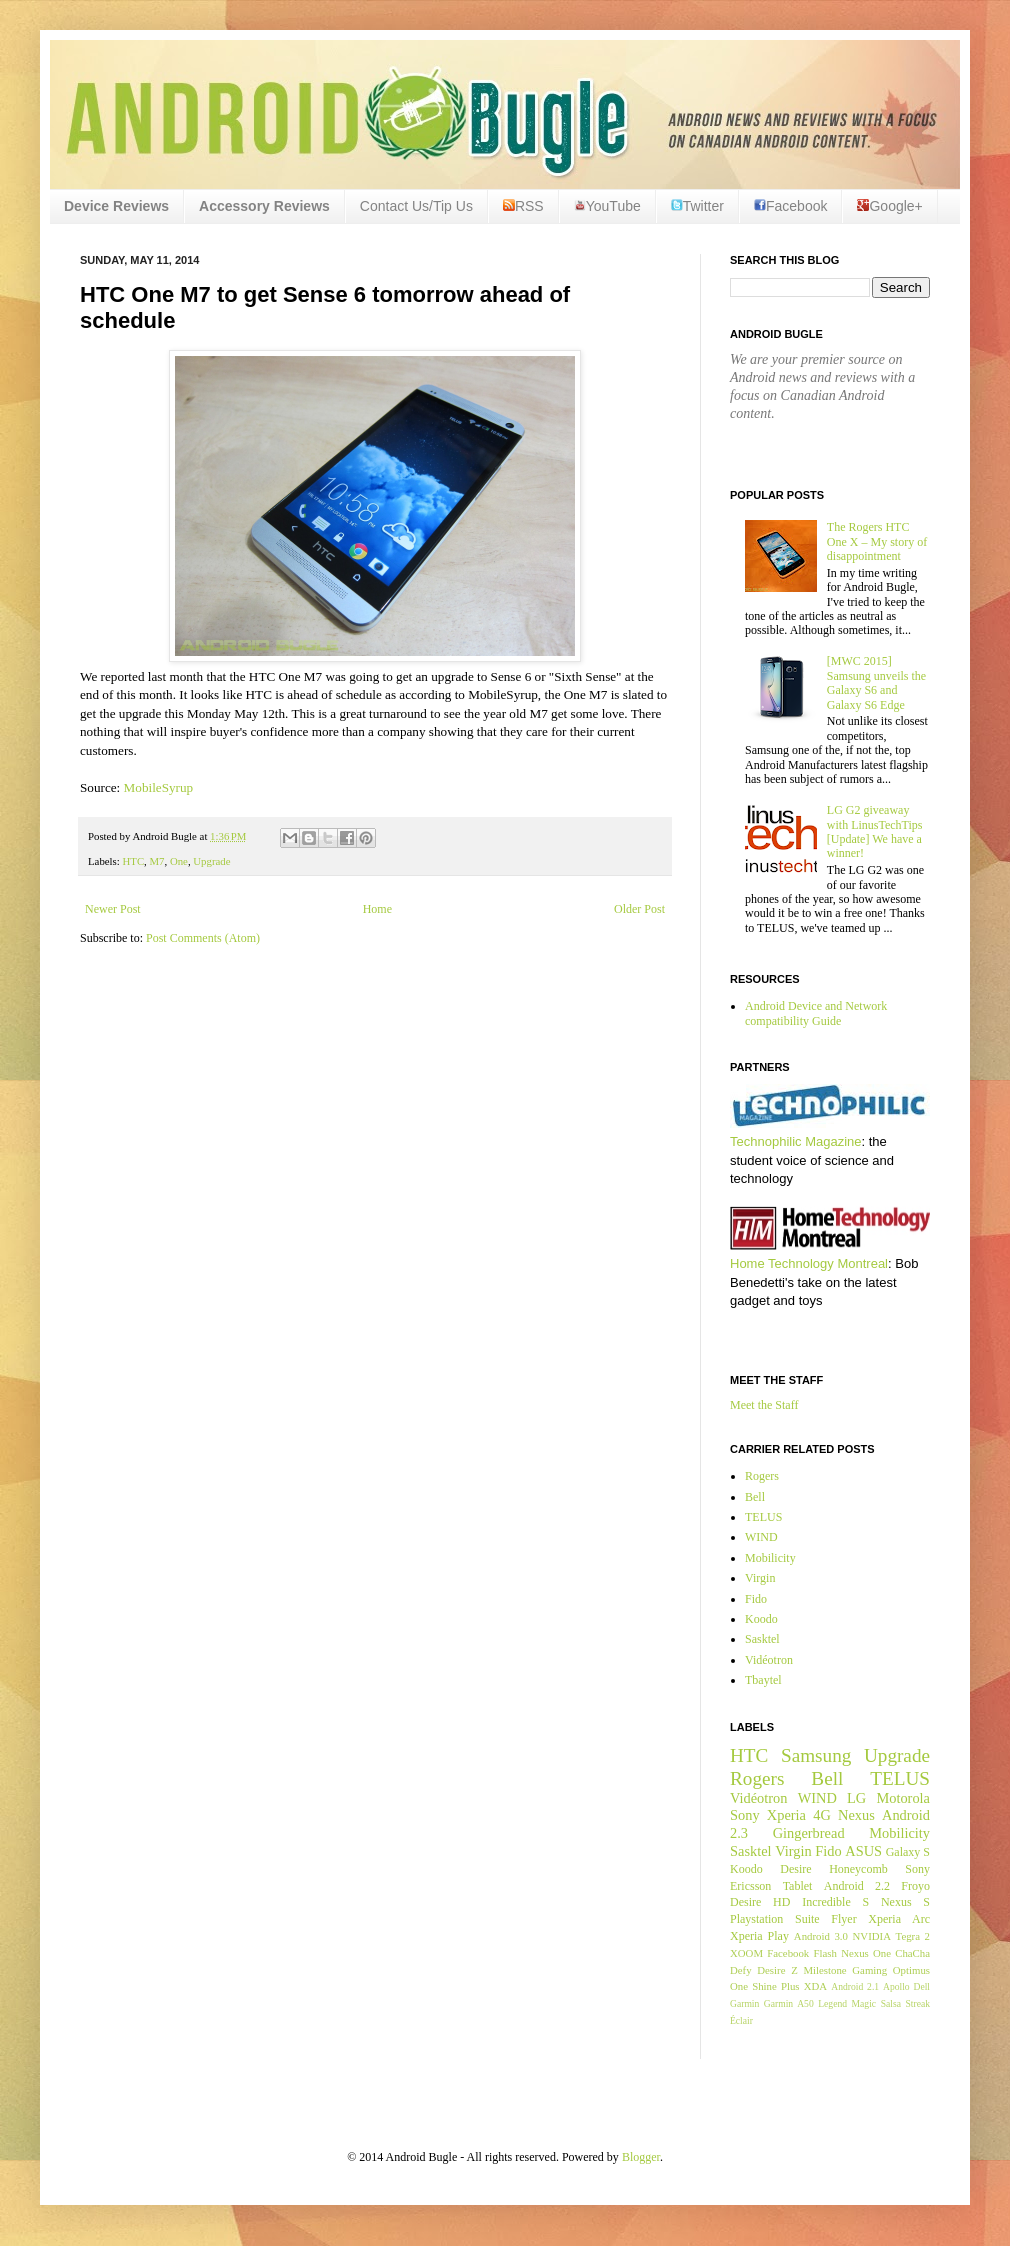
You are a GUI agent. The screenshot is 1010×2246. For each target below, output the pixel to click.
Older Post (639, 909)
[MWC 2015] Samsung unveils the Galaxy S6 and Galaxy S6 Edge (876, 682)
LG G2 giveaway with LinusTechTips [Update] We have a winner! (875, 831)
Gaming (869, 1970)
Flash (824, 1953)
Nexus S (905, 1902)
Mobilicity (770, 1558)
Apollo (896, 1986)
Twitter (697, 206)
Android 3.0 (821, 1936)
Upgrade (211, 861)
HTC (133, 861)
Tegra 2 (913, 1936)
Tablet (798, 1886)
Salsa (891, 2003)
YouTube (607, 206)
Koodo (761, 1619)
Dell (921, 1986)
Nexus (856, 1815)
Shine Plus (775, 1986)
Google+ (889, 206)
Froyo (915, 1886)
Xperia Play (759, 1936)
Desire (795, 1869)
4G (822, 1815)
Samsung (816, 1755)
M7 (157, 861)
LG (856, 1798)
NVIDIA (872, 1936)
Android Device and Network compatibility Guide (816, 1013)
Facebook (790, 206)
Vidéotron (769, 1660)
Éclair (741, 2020)
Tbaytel (763, 1680)
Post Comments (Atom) (203, 938)
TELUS (763, 1517)
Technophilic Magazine (796, 1141)
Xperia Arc (899, 1919)
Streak (917, 2003)
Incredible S (835, 1902)
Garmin (744, 2003)
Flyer (843, 1919)
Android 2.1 (855, 1986)
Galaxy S (908, 1852)
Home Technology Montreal (809, 1263)
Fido (756, 1599)
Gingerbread (809, 1833)
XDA (815, 1986)
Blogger (641, 2157)
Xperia (786, 1815)
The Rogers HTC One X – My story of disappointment (877, 541)
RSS (523, 206)
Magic (864, 2003)
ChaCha (912, 1953)
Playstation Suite (775, 1919)
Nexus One (866, 1953)
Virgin (760, 1578)
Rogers (762, 1476)
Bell (755, 1497)
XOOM (746, 1953)
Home (377, 909)
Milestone (824, 1970)
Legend (832, 2003)
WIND (761, 1537)
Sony (745, 1815)
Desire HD (760, 1902)
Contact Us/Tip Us (416, 206)
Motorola (903, 1798)
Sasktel (762, 1639)
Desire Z (777, 1970)
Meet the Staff (764, 1405)
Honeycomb (858, 1869)
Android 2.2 (857, 1886)
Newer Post (113, 909)
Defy (741, 1970)
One (179, 861)
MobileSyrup (159, 787)
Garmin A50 (789, 2003)
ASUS (863, 1851)
